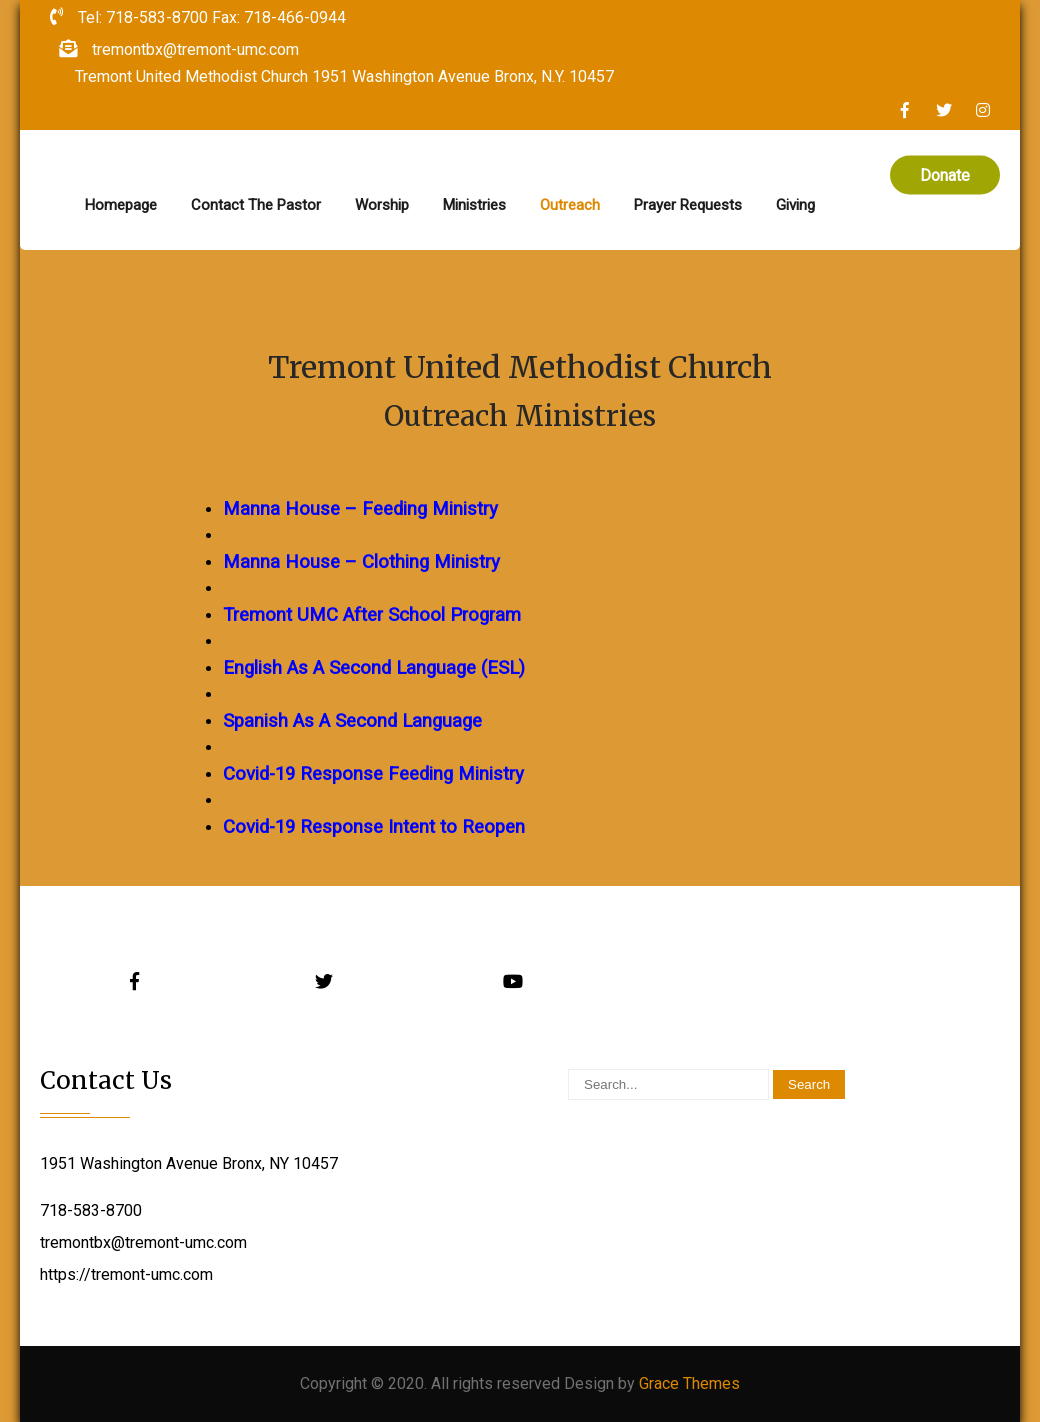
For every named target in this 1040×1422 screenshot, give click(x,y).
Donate (945, 175)
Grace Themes (689, 1383)
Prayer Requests (688, 205)
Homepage (121, 205)
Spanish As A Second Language (352, 721)
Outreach (570, 205)
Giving (795, 205)
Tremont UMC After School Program (372, 615)
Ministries (474, 205)
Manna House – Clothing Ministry (361, 562)
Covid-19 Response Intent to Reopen (374, 827)
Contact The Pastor (256, 205)
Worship (382, 205)
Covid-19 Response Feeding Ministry (373, 774)
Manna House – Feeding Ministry (360, 509)
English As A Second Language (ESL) (374, 668)
